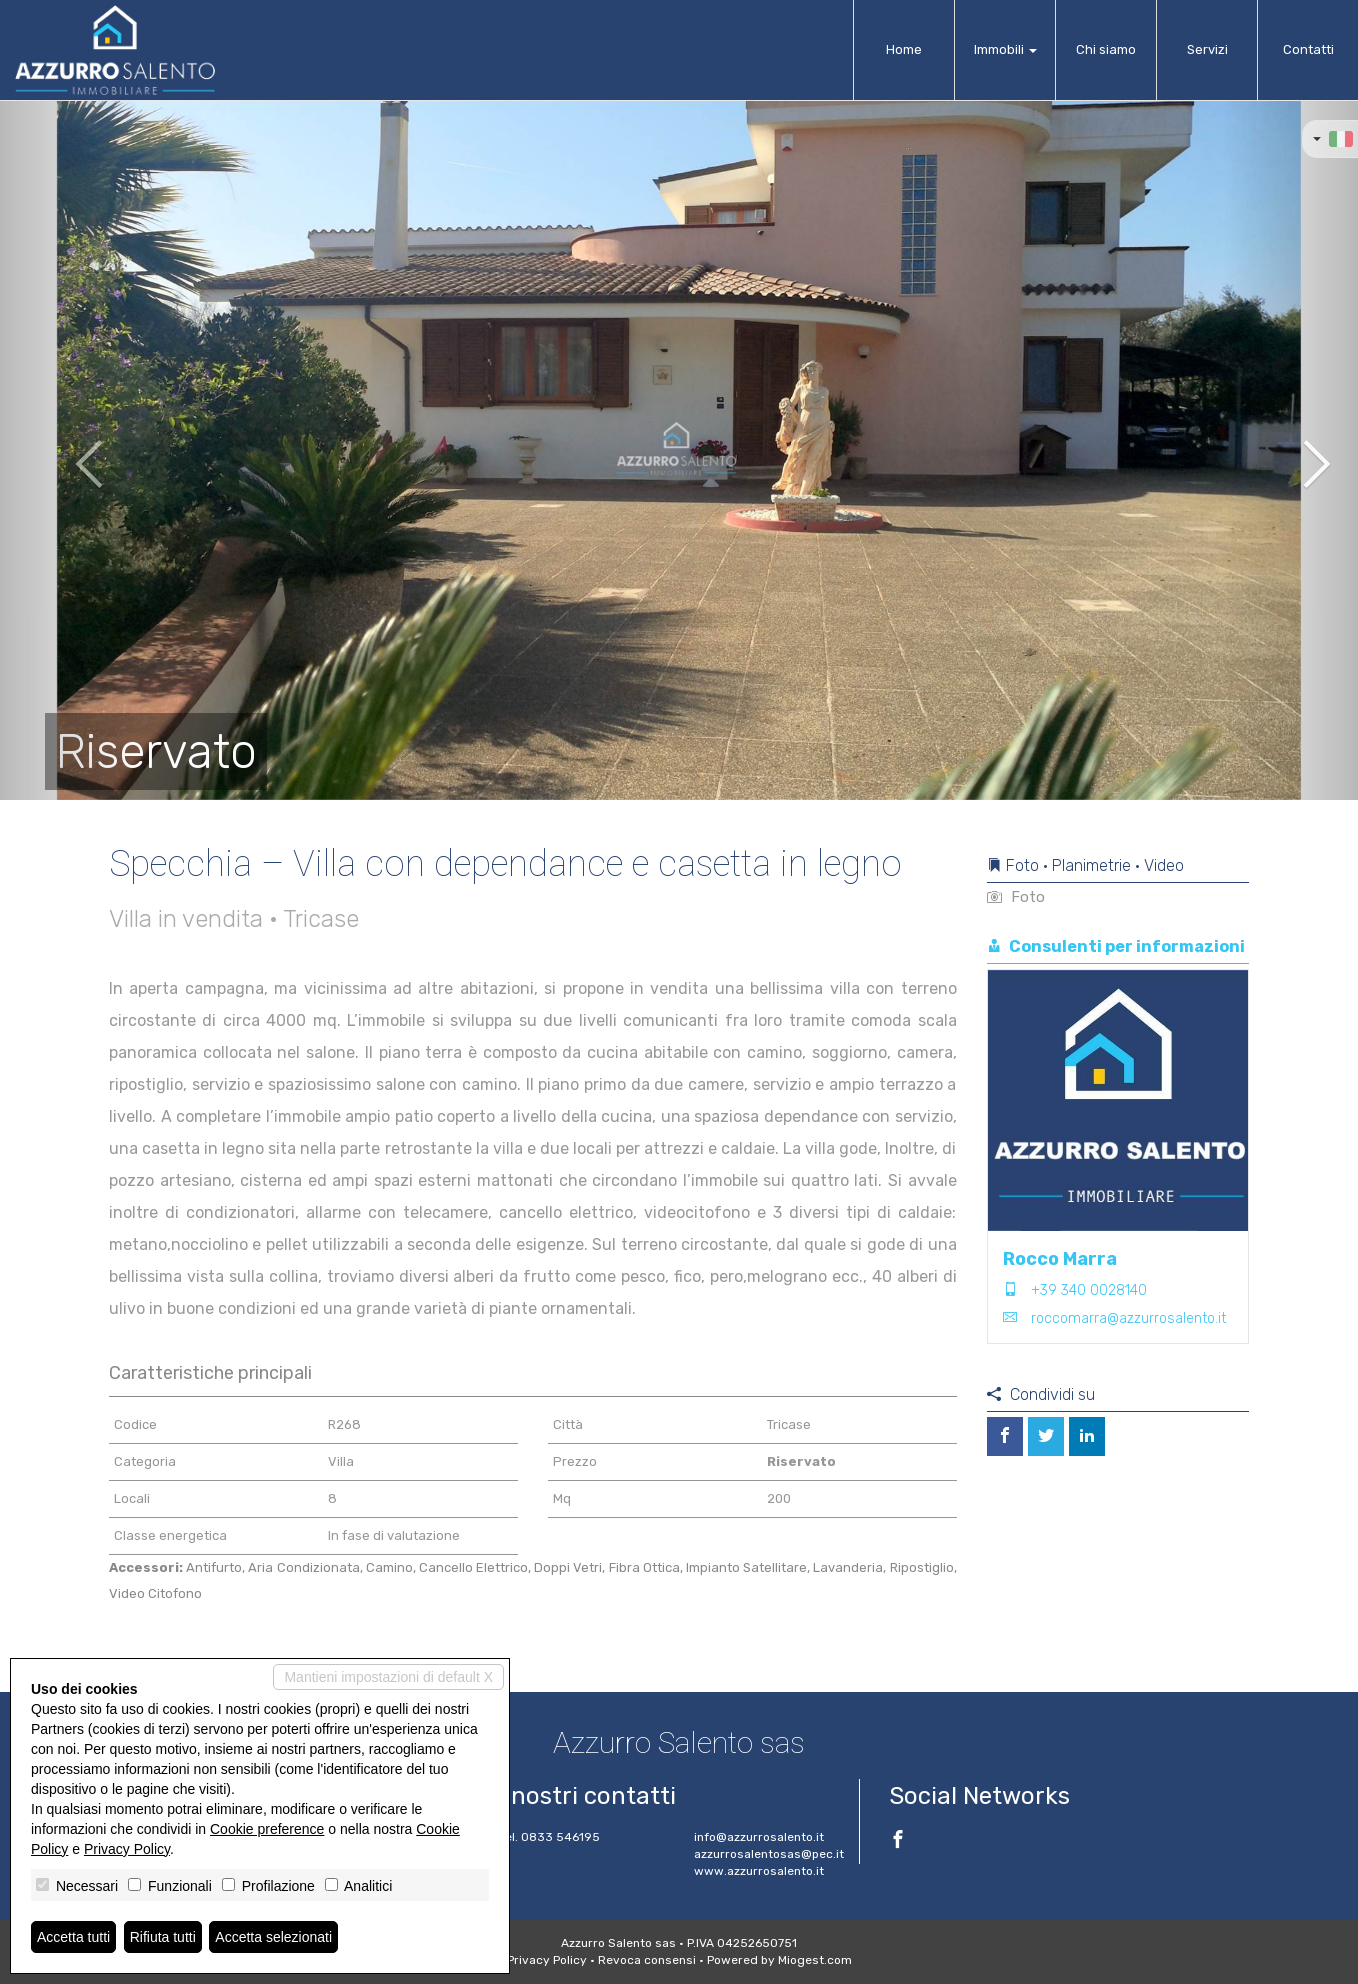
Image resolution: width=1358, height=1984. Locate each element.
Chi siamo (1106, 49)
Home (904, 49)
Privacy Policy (547, 1960)
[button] (68, 450)
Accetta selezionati (273, 1937)
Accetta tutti (73, 1937)
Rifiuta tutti (163, 1937)
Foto (1016, 897)
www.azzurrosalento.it (759, 1871)
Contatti (1308, 49)
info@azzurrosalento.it (759, 1837)
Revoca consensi (647, 1960)
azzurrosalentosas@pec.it (769, 1854)
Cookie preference (267, 1829)
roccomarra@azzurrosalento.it (1128, 1318)
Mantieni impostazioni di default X (388, 1677)
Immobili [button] (1005, 49)
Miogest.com (815, 1960)
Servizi (1207, 49)
